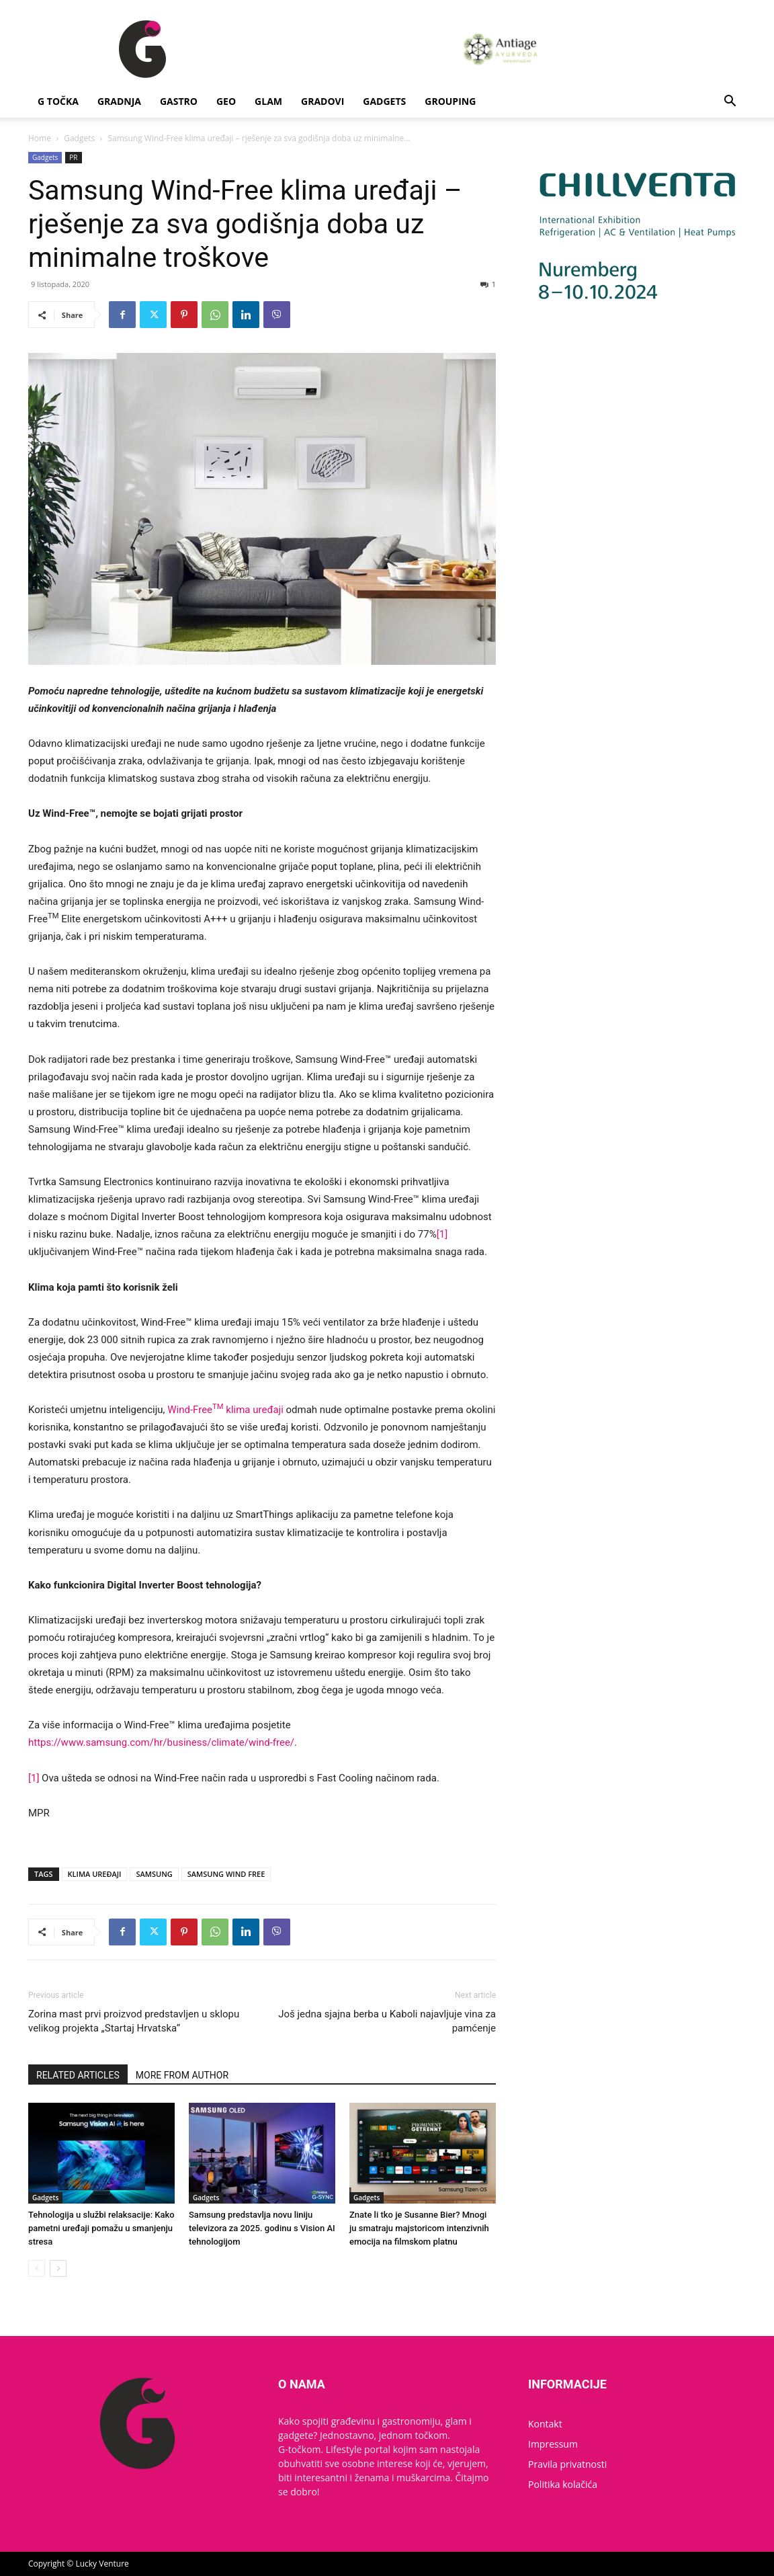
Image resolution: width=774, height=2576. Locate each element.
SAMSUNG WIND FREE (226, 1874)
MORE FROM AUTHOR (182, 2075)
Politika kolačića (562, 2484)
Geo (226, 101)
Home (39, 138)
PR (73, 157)
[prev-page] (36, 2268)
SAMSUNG (154, 1874)
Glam (268, 101)
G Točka (58, 101)
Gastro (179, 101)
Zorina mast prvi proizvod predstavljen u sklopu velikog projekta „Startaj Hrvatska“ (133, 2021)
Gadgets (384, 101)
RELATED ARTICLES (78, 2075)
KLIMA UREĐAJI (95, 1874)
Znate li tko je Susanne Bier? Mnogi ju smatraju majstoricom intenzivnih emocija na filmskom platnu (419, 2228)
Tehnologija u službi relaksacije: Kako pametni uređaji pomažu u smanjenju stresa (101, 2228)
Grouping (450, 101)
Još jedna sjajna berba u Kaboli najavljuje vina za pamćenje (387, 2021)
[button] (730, 102)
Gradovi (322, 101)
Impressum (553, 2444)
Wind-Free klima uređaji (225, 1410)
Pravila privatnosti (567, 2464)
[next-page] (58, 2268)
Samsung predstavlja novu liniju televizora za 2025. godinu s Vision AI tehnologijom (262, 2228)
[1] (442, 1234)
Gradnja (119, 101)
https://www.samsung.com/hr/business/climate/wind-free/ (161, 1742)
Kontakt (545, 2423)
